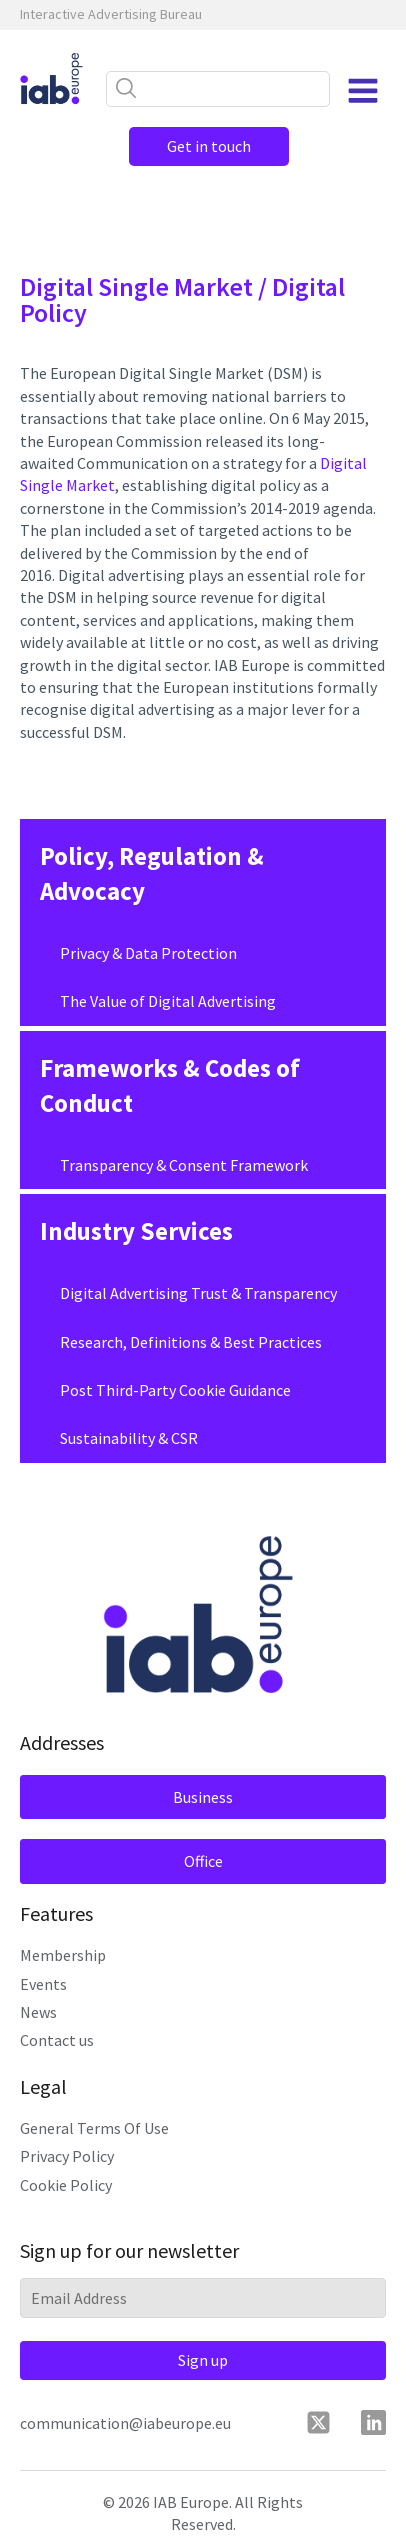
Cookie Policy (66, 2185)
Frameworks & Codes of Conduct (170, 1085)
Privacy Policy (67, 2156)
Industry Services (136, 1231)
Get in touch (209, 146)
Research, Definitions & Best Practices (191, 1342)
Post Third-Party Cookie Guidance (175, 1390)
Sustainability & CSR (129, 1438)
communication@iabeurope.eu (125, 2423)
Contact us (57, 2040)
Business (203, 1797)
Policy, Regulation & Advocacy (152, 873)
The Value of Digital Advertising (168, 1001)
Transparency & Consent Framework (184, 1165)
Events (43, 1984)
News (38, 2012)
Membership (63, 1955)
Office (203, 1861)
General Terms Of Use (94, 2128)
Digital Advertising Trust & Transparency (198, 1293)
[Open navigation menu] (363, 91)
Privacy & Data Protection (148, 953)
